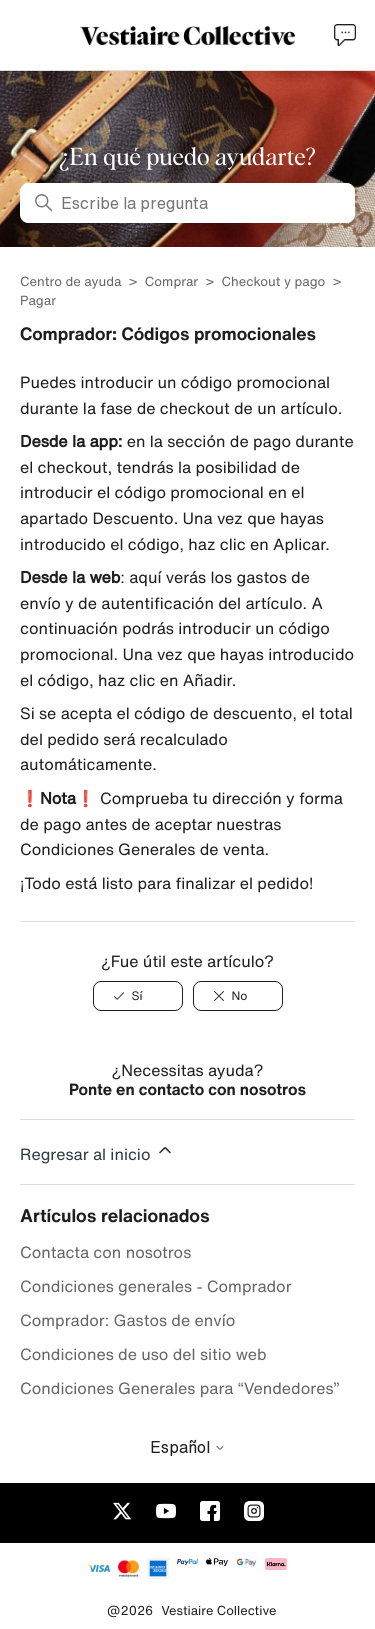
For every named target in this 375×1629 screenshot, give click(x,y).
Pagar (38, 300)
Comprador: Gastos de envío (127, 1320)
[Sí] (138, 996)
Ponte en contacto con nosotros (187, 1089)
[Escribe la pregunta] (187, 203)
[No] (238, 996)
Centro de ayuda (70, 281)
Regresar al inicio (97, 1151)
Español (188, 1447)
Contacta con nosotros (105, 1252)
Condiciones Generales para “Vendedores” (180, 1388)
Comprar (173, 281)
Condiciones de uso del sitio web (143, 1354)
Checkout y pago (273, 281)
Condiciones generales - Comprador (156, 1286)
